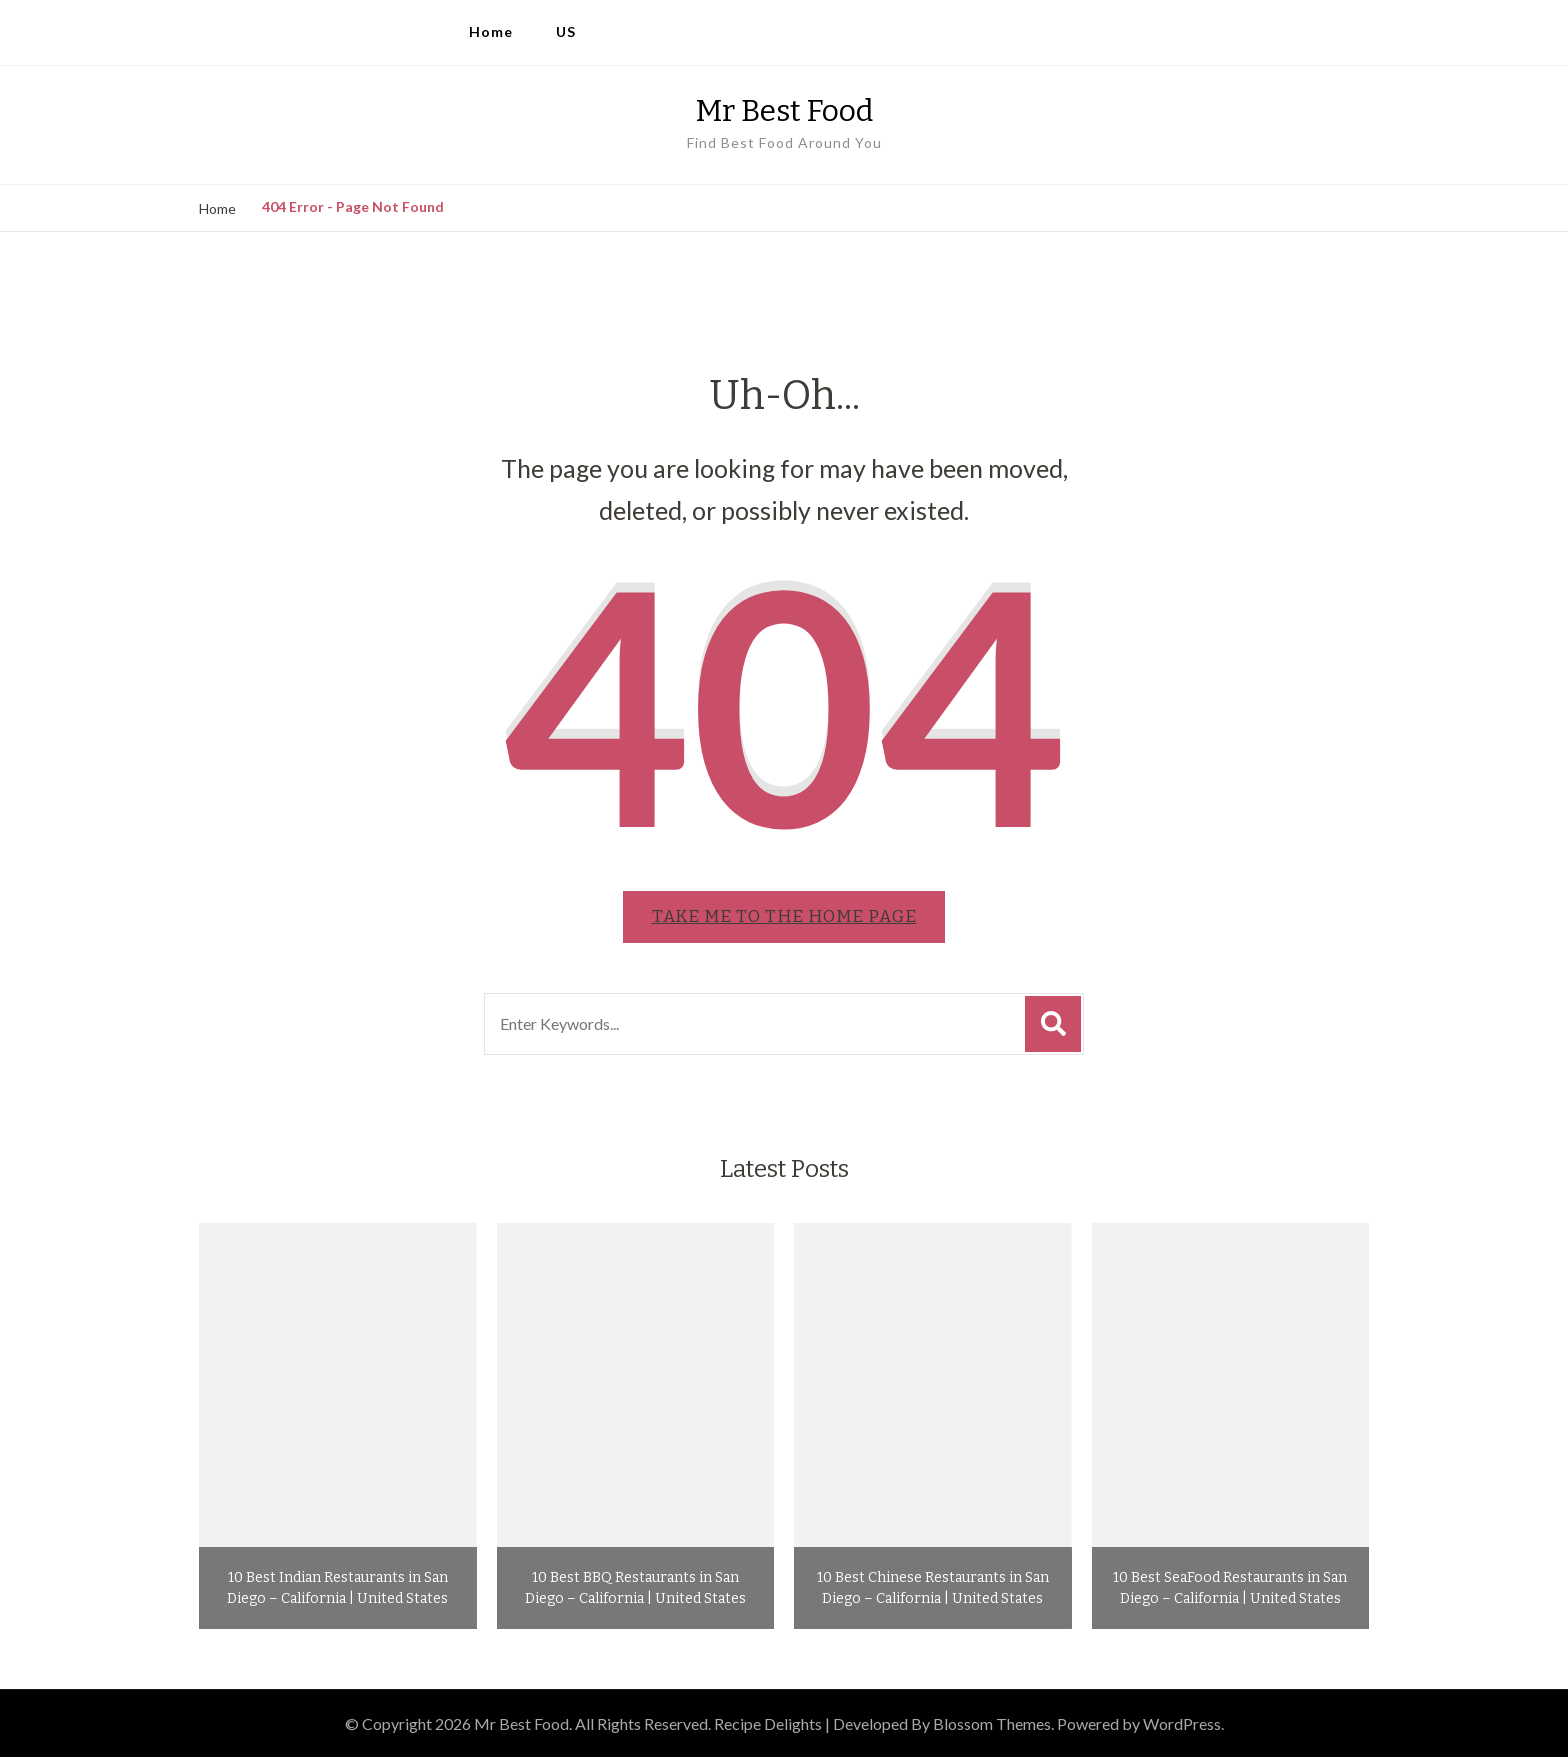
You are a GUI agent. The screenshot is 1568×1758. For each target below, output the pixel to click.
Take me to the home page (784, 917)
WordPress (1182, 1724)
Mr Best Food (784, 111)
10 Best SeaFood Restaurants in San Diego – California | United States (1230, 1589)
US (566, 31)
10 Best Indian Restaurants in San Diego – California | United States (337, 1589)
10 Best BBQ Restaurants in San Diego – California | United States (635, 1589)
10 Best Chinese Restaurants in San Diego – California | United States (933, 1589)
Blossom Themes (992, 1724)
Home (491, 31)
